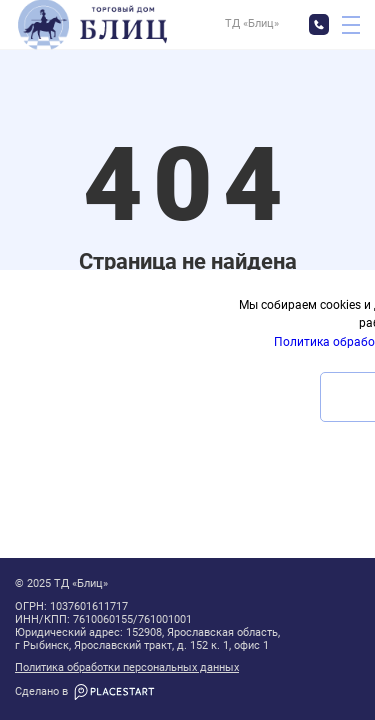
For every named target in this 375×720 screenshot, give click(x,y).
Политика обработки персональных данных (127, 668)
